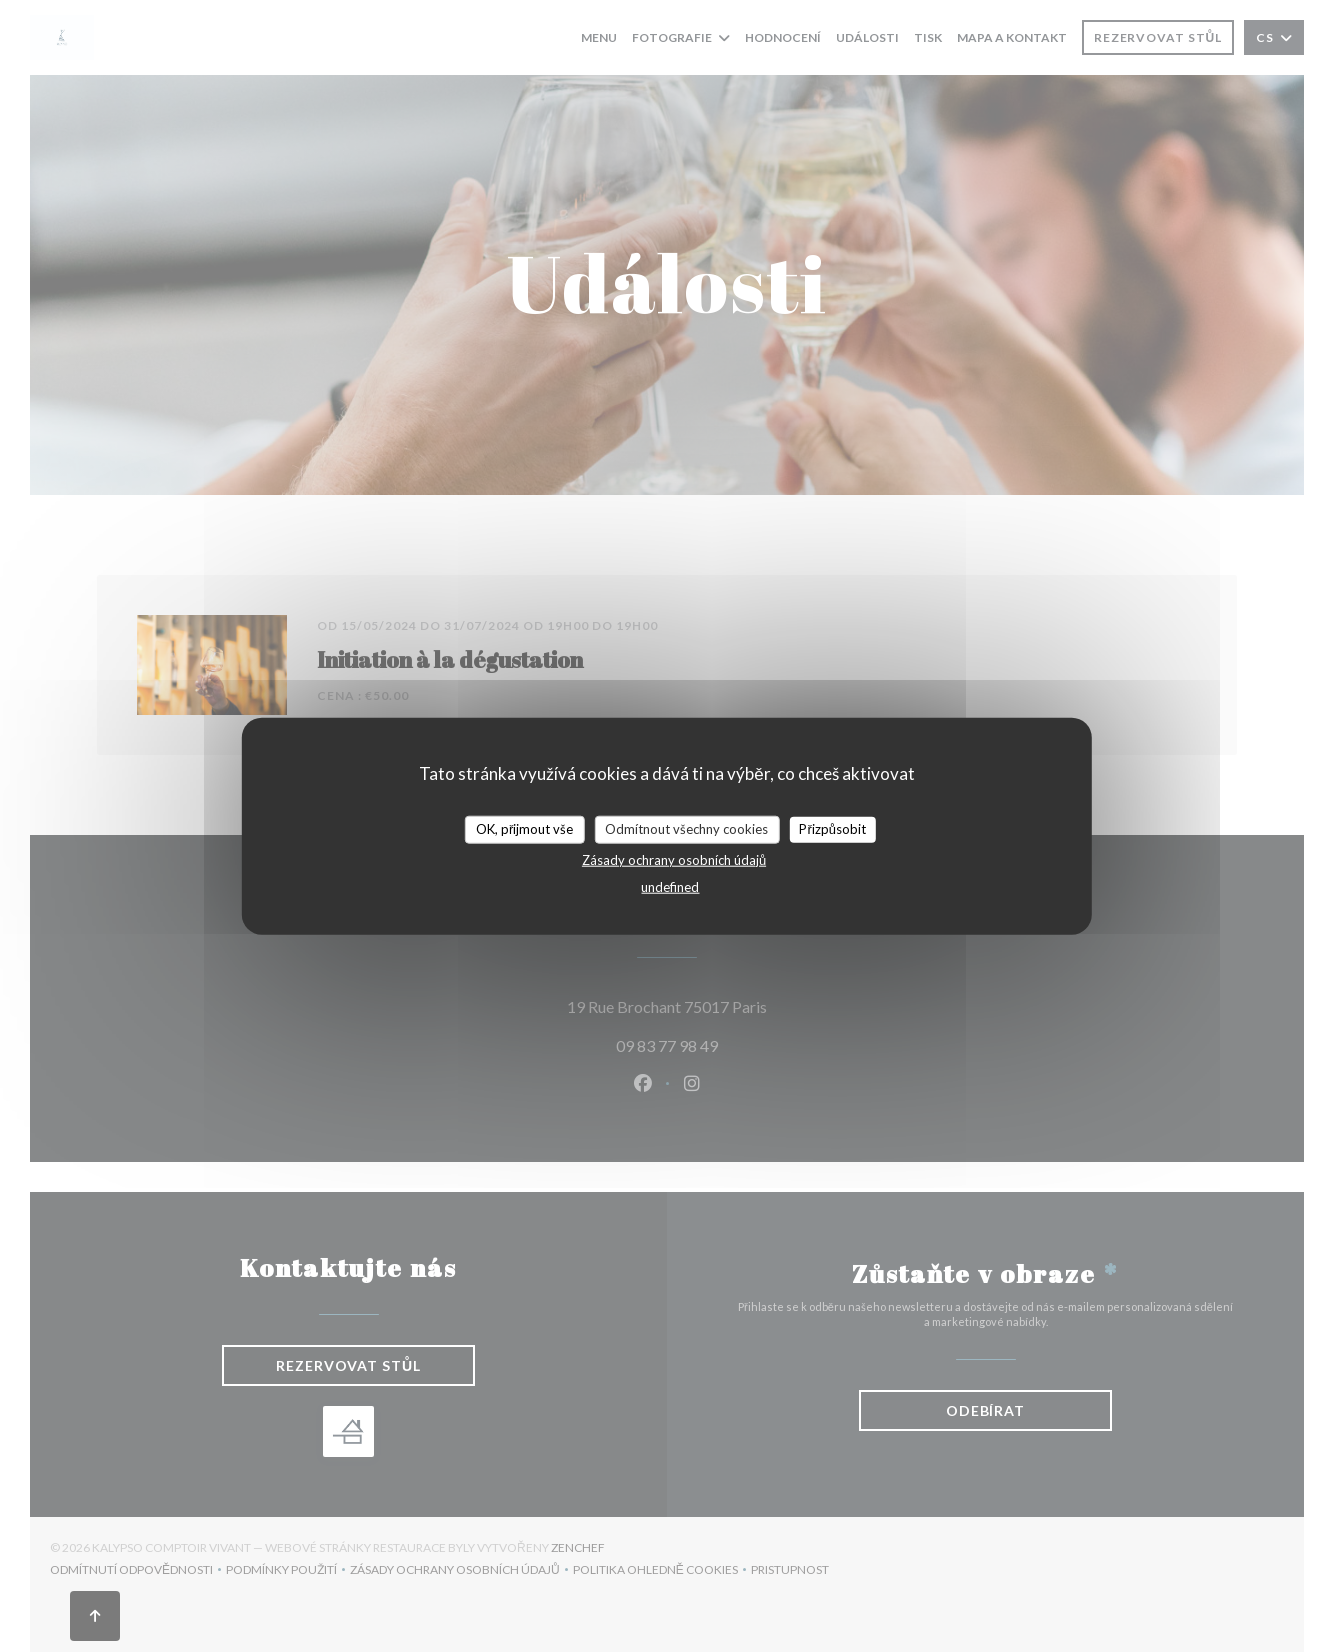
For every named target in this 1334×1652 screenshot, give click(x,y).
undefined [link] (670, 886)
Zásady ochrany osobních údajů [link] (674, 859)
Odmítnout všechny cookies (686, 829)
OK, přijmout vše (524, 829)
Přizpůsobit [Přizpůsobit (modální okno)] (832, 829)
